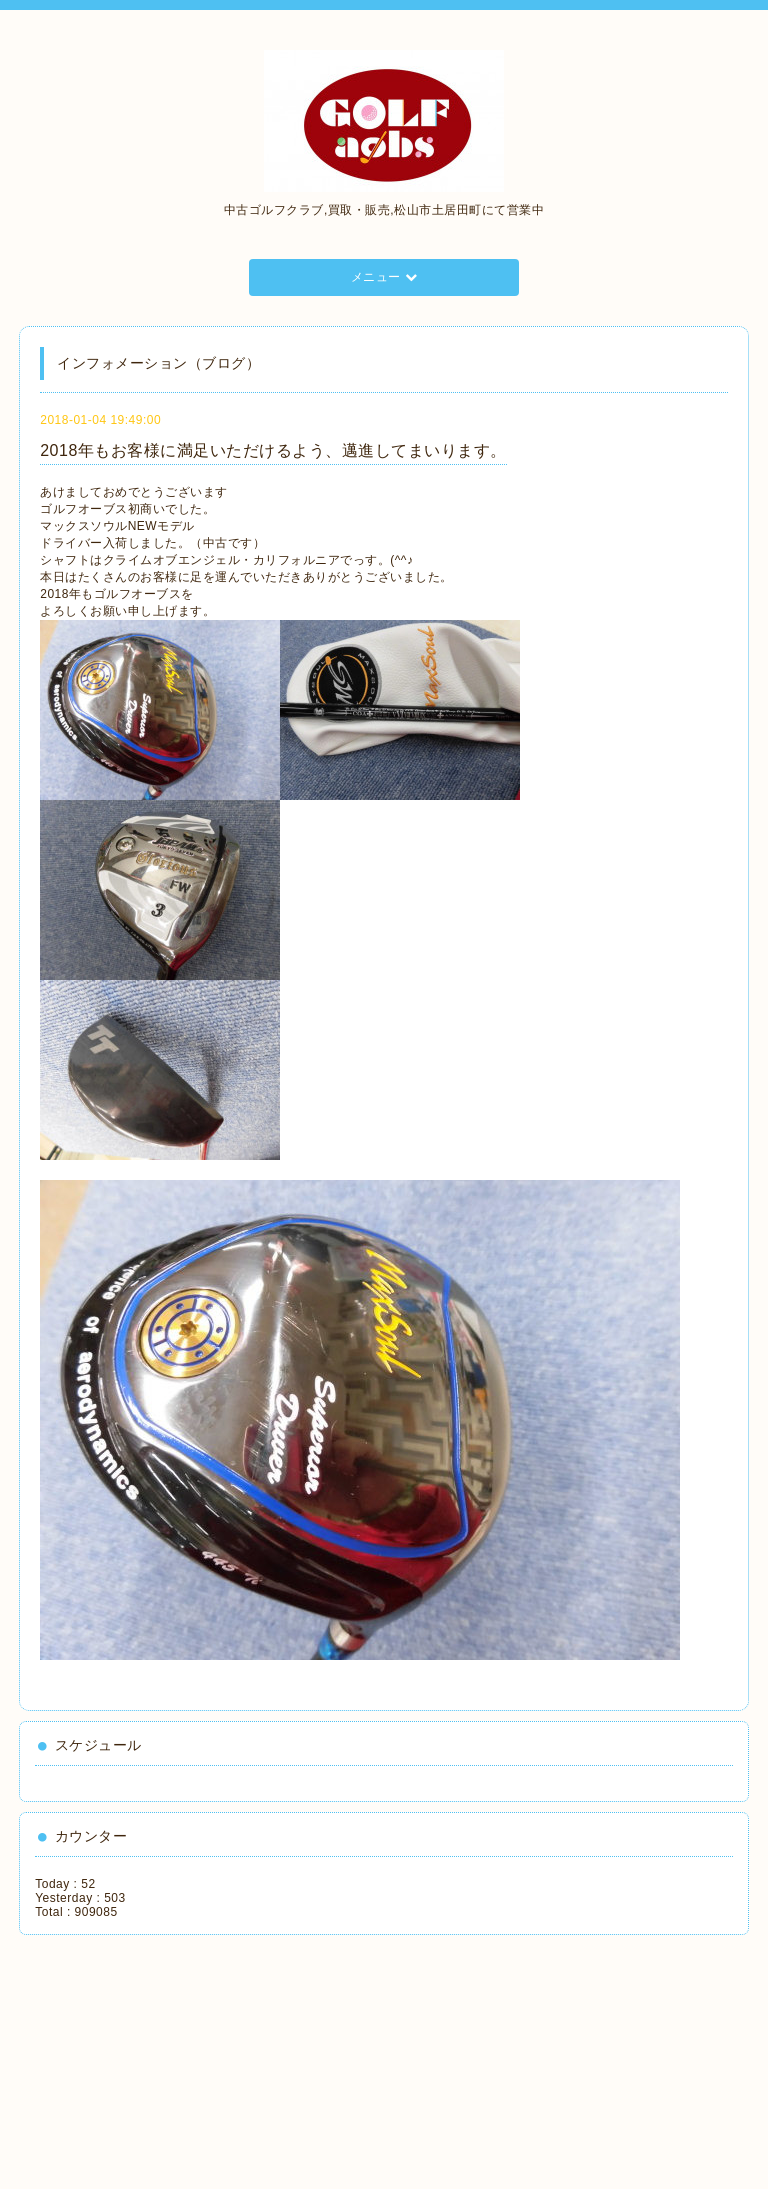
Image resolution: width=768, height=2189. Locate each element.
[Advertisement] (125, 2055)
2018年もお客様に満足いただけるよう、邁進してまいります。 (273, 450)
